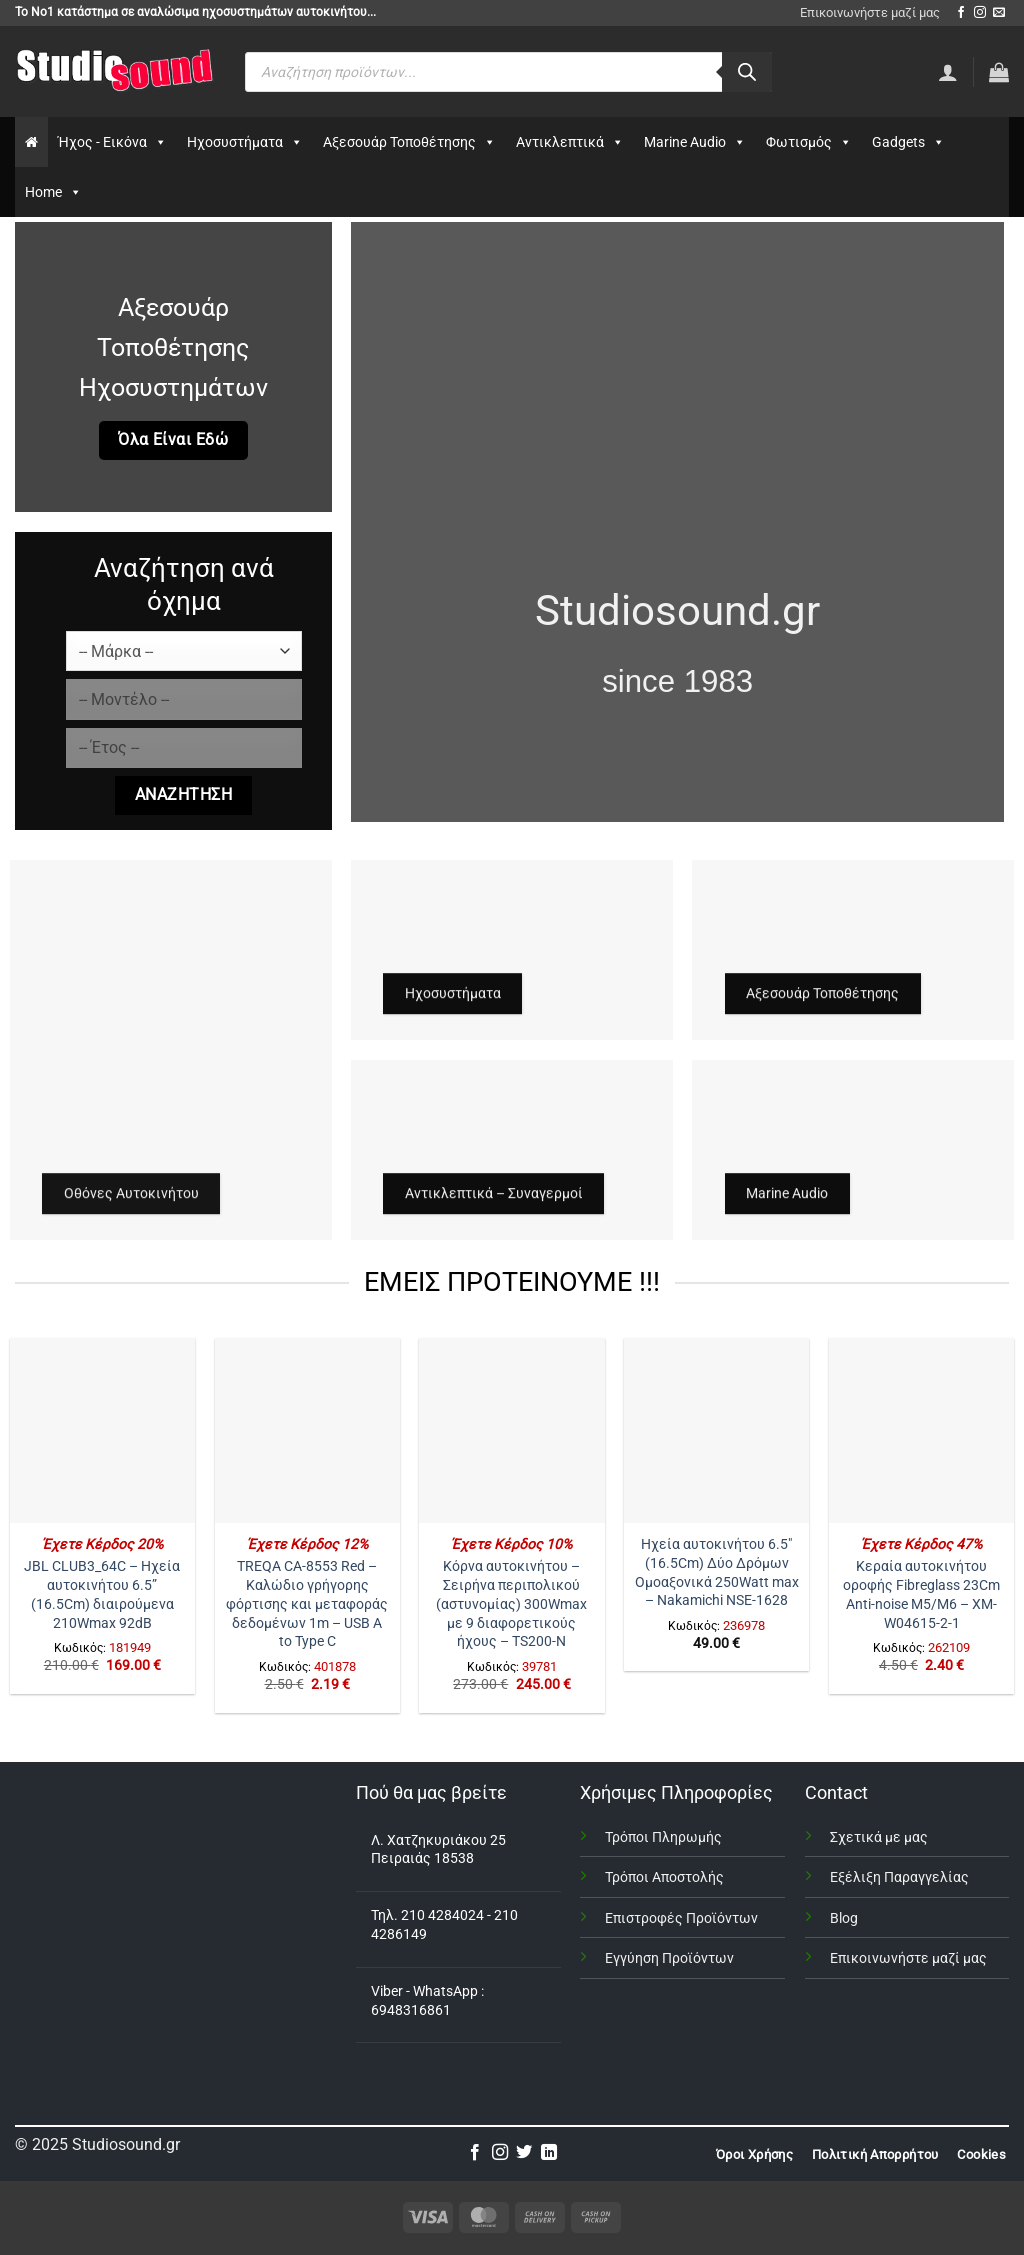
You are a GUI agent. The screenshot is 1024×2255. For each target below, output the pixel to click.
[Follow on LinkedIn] (549, 2153)
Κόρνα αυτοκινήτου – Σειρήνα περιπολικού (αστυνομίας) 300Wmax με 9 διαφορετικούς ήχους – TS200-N (511, 1604)
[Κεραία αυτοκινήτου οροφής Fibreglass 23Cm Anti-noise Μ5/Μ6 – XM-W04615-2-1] (921, 1430)
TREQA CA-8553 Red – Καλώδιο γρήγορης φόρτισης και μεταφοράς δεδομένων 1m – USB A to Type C (307, 1604)
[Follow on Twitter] (524, 2153)
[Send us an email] (999, 13)
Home (53, 192)
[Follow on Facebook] (961, 13)
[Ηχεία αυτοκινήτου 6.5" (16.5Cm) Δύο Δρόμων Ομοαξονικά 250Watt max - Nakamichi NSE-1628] (716, 1430)
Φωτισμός (809, 142)
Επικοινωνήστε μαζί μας (870, 12)
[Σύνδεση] (948, 72)
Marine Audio (695, 142)
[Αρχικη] (31, 142)
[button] (999, 72)
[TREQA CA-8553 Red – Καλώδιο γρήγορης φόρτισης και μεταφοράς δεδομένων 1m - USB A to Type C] (307, 1430)
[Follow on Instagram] (980, 13)
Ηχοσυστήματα (245, 142)
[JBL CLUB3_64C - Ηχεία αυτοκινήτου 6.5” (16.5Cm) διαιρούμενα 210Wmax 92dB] (102, 1430)
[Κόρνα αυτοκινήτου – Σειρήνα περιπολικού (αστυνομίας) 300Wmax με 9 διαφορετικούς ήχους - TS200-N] (511, 1430)
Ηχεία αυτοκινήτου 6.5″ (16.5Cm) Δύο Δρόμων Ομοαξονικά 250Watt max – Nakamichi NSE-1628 (717, 1572)
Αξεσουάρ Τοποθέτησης (409, 142)
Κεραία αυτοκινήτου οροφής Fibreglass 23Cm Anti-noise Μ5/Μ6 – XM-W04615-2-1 (921, 1594)
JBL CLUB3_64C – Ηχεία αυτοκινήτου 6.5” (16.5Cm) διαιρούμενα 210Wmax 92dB (102, 1594)
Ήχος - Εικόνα (112, 142)
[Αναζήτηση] (747, 72)
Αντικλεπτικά (570, 142)
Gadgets (908, 142)
